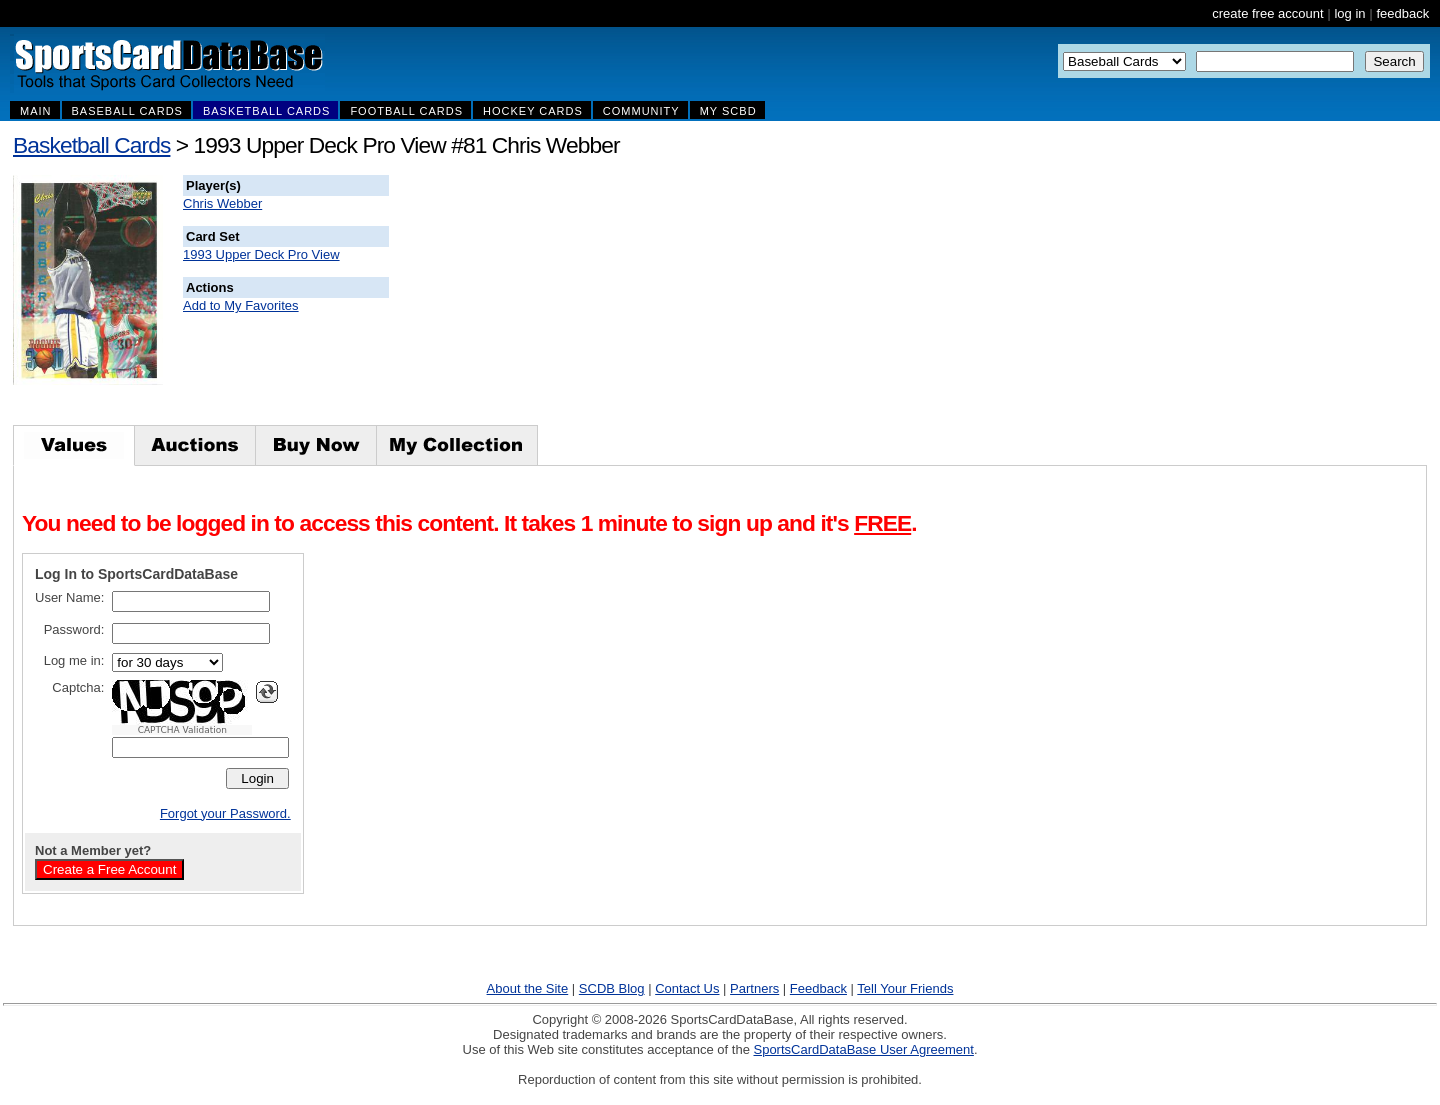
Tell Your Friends (905, 988)
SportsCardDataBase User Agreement (863, 1049)
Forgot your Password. (225, 813)
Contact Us (687, 988)
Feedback (818, 988)
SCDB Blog (612, 988)
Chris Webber (222, 203)
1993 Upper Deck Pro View (261, 254)
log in (1349, 13)
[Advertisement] (751, 300)
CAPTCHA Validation (182, 730)
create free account (1267, 13)
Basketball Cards (91, 145)
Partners (754, 988)
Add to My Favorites (241, 305)
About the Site (528, 988)
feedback (1402, 13)
